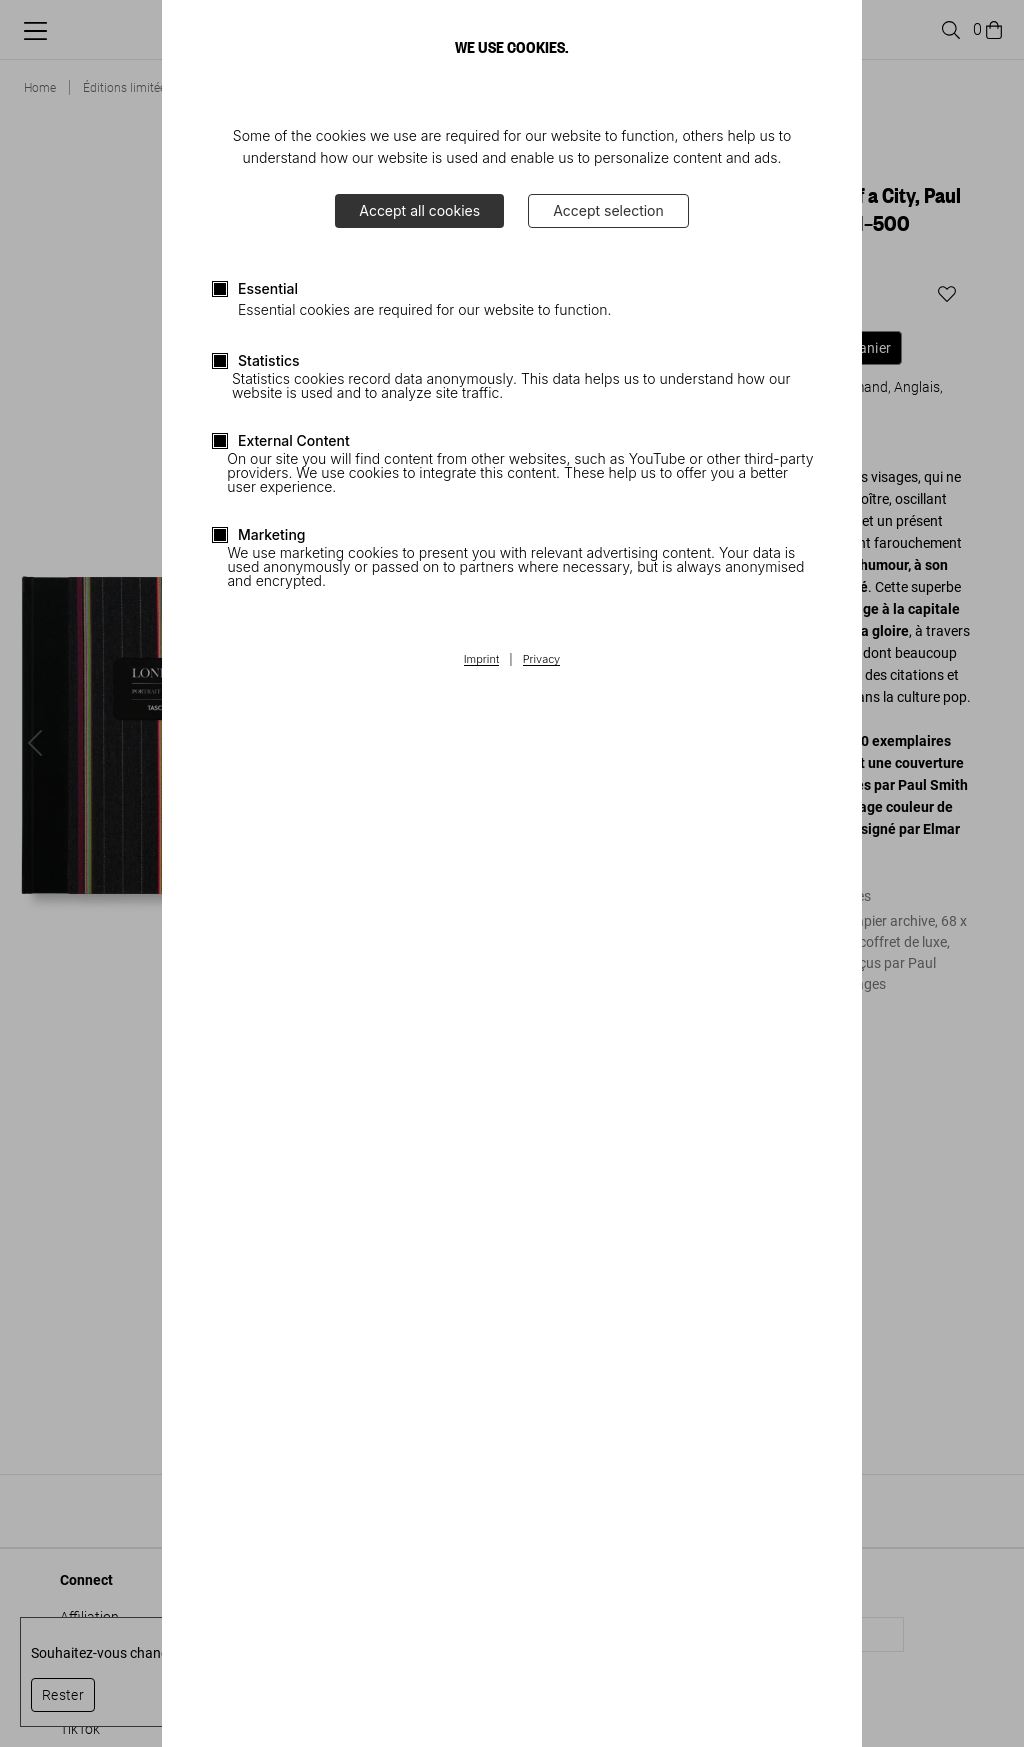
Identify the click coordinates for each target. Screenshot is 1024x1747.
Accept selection (608, 210)
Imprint (481, 660)
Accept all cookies (419, 210)
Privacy (542, 660)
